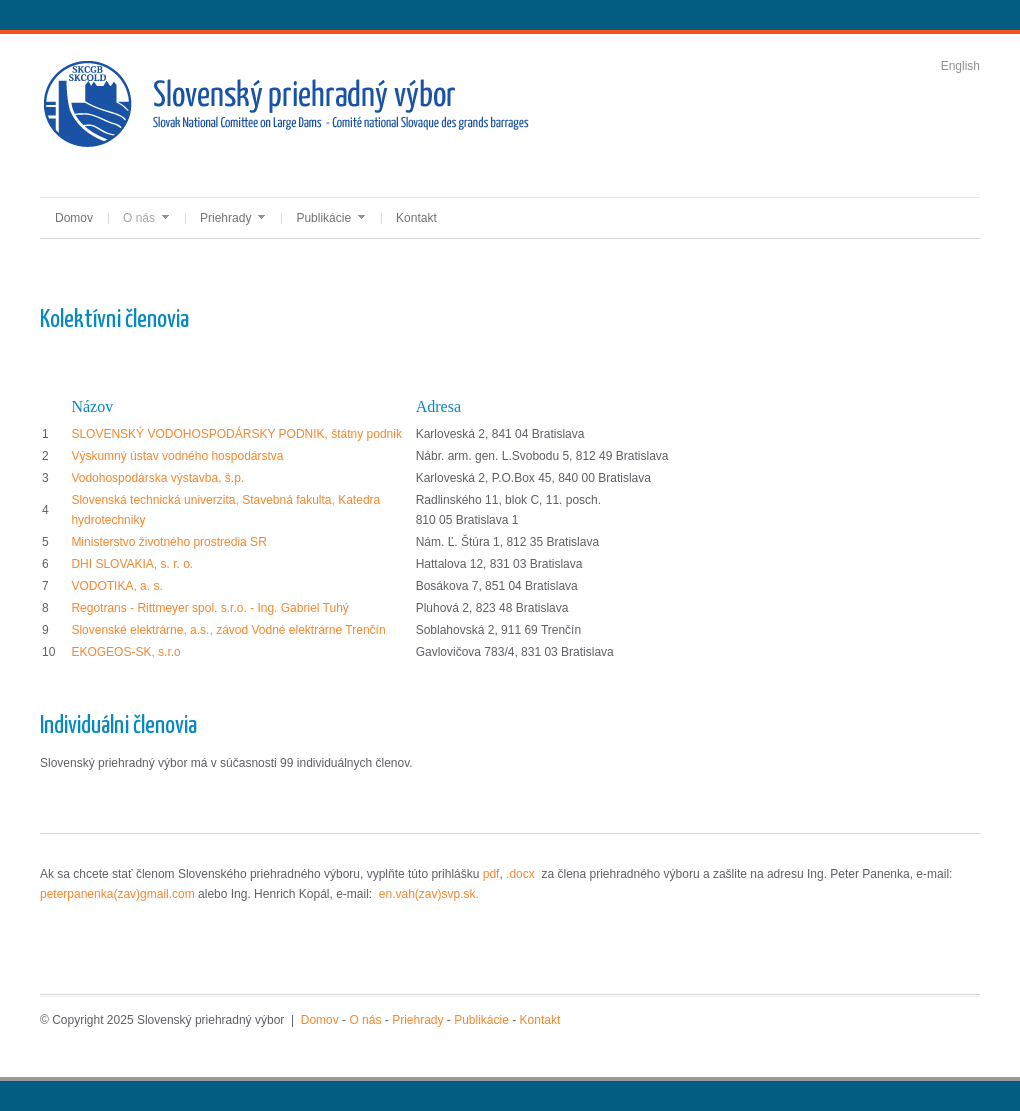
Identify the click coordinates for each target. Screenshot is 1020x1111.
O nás (146, 218)
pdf (491, 874)
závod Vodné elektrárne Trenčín (300, 630)
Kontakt (416, 218)
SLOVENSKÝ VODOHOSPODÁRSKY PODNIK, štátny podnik (236, 434)
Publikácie (330, 218)
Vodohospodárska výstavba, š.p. (157, 478)
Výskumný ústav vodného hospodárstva (177, 456)
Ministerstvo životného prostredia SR (168, 542)
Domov (74, 218)
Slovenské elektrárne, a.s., (143, 630)
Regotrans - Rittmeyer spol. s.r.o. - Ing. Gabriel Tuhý (209, 608)
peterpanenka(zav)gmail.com (119, 894)
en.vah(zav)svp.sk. (429, 894)
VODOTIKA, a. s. (116, 586)
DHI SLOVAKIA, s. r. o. (132, 564)
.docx (520, 874)
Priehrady (232, 218)
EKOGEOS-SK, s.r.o (125, 652)
